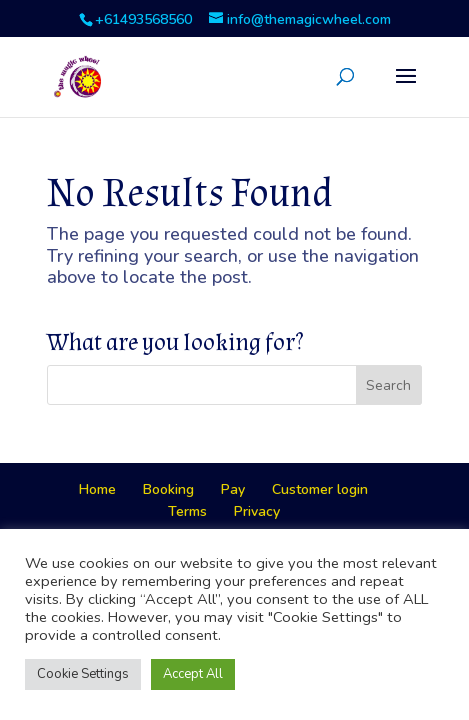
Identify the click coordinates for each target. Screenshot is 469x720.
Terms (187, 511)
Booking (168, 489)
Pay (233, 489)
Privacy (257, 511)
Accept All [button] (193, 674)
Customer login (320, 489)
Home (97, 489)
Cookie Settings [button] (83, 674)
